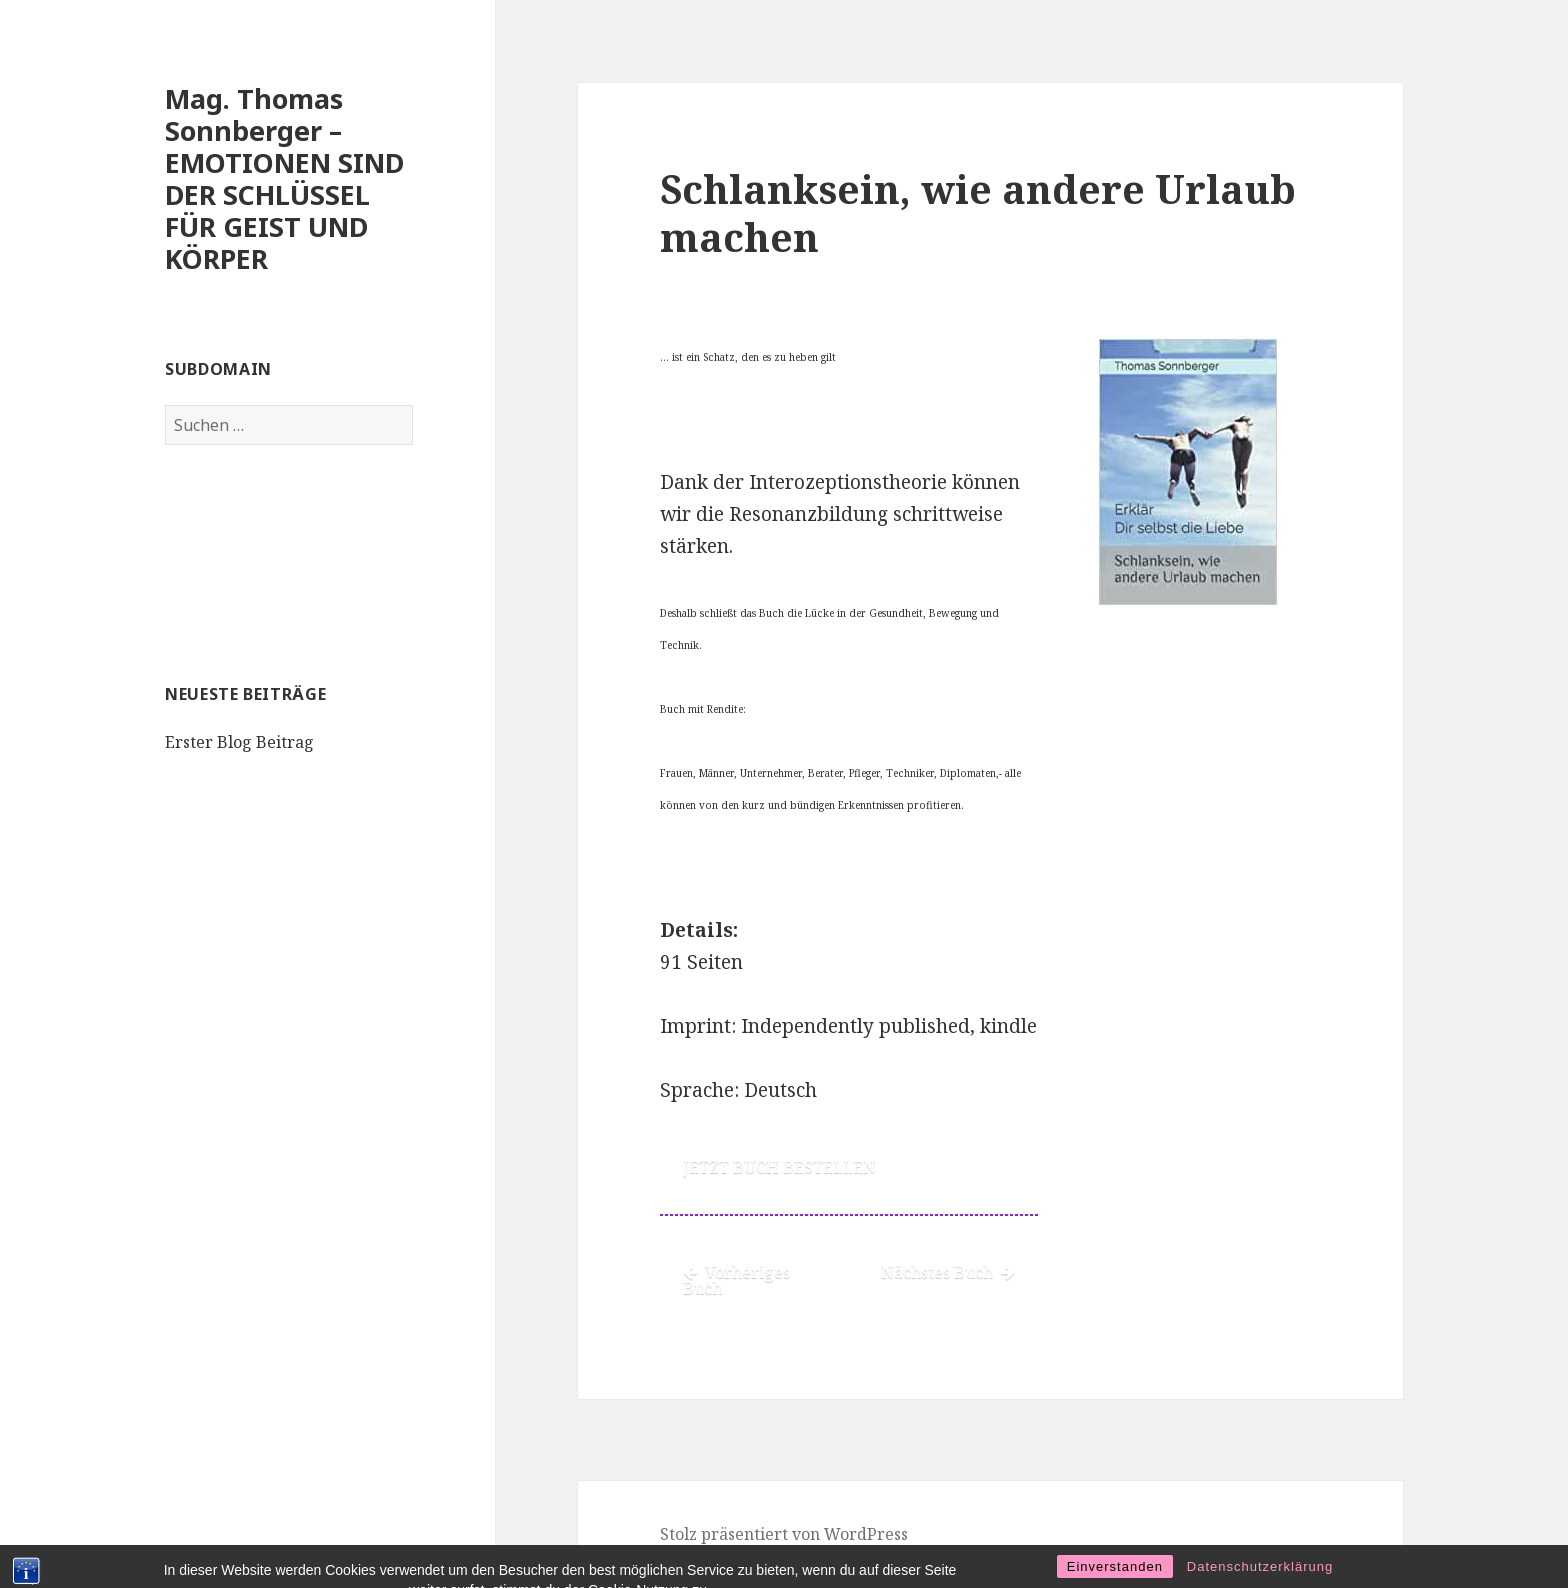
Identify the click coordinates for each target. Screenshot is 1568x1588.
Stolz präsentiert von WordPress (784, 1534)
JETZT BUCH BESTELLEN (779, 1167)
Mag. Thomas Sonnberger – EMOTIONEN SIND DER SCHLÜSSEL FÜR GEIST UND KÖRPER (284, 178)
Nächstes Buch (948, 1272)
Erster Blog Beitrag (239, 742)
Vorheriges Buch (736, 1280)
